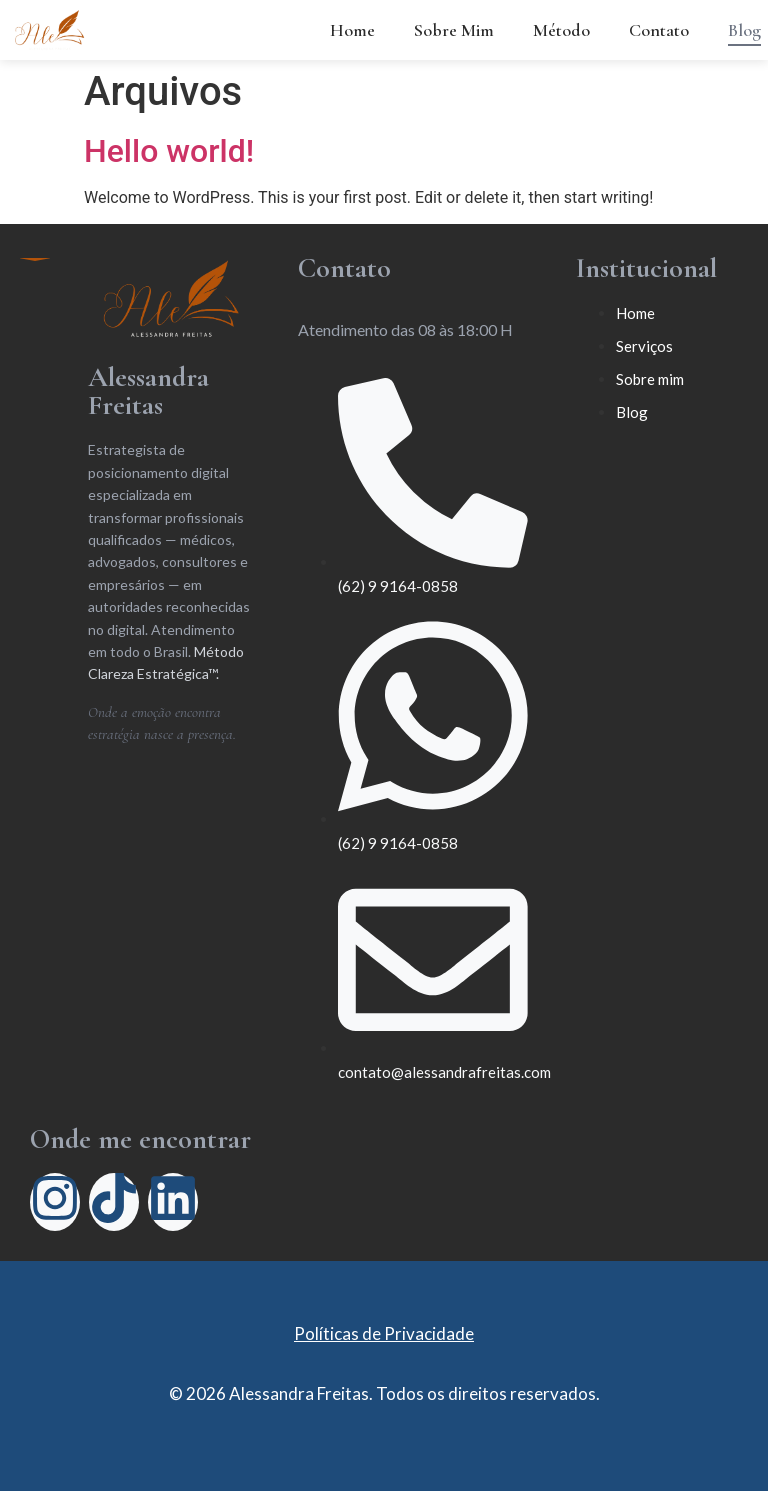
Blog (744, 30)
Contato (659, 30)
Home (352, 30)
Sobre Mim (454, 30)
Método (561, 30)
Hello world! (169, 151)
